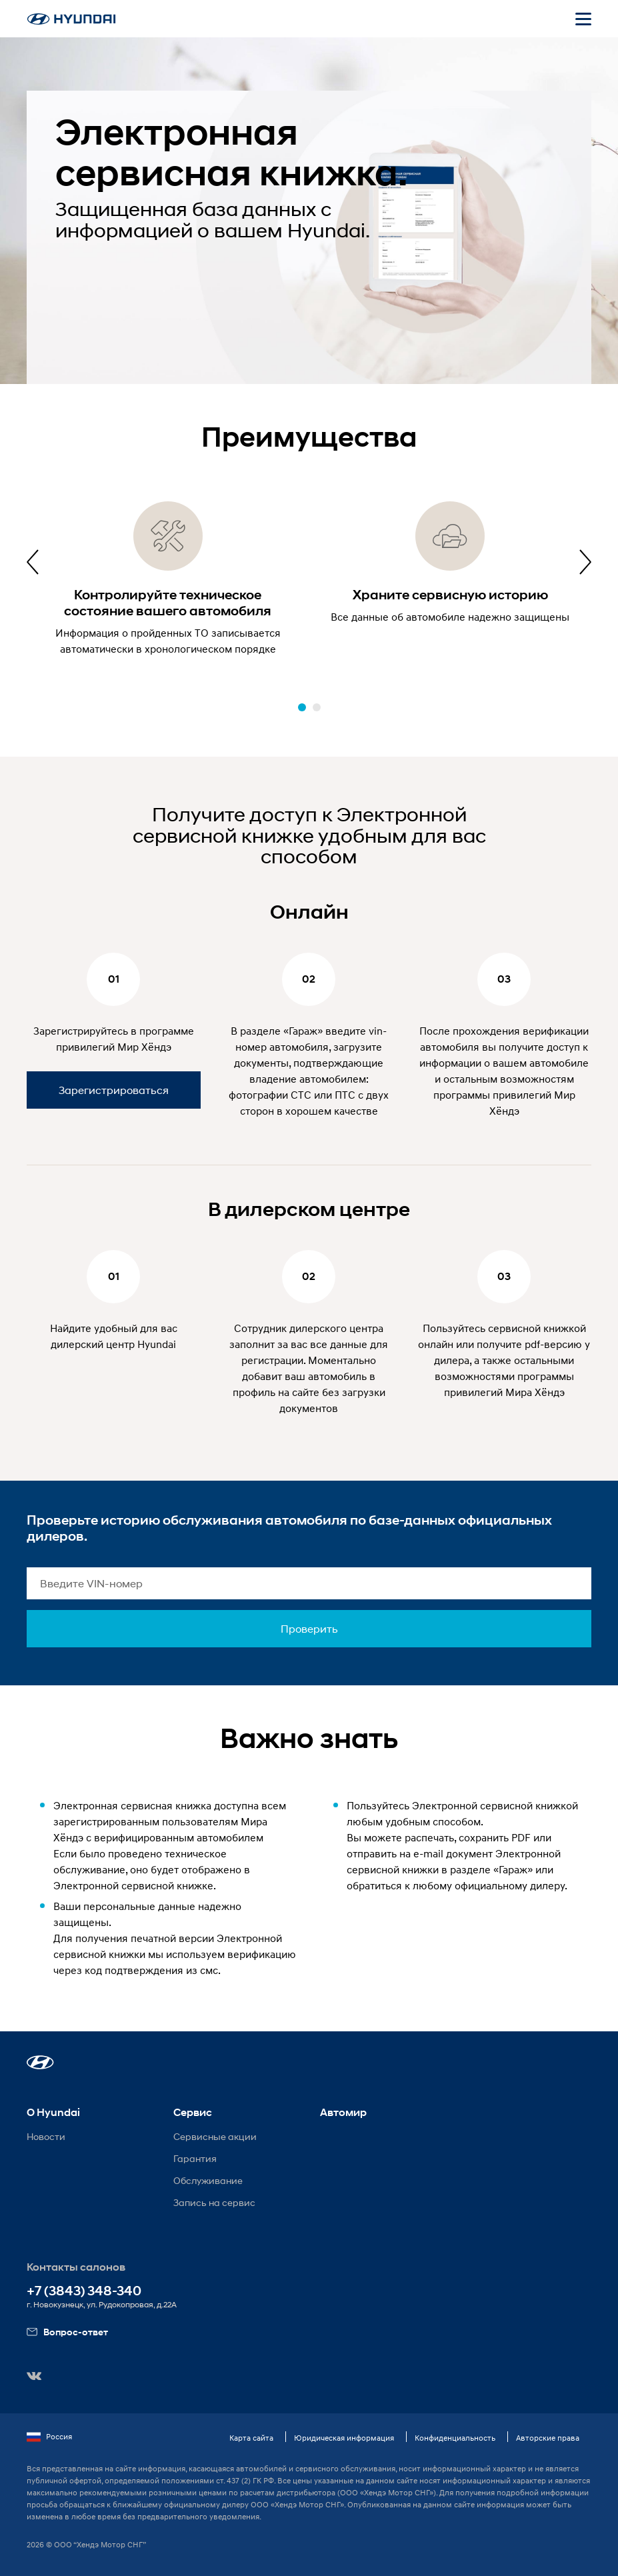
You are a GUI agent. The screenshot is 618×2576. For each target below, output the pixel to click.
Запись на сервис (214, 2202)
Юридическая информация (344, 2438)
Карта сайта (251, 2438)
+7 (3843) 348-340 (84, 2291)
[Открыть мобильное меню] (583, 18)
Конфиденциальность (455, 2438)
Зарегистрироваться (114, 1089)
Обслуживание (208, 2180)
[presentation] (33, 562)
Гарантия (195, 2158)
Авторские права (547, 2438)
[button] (302, 707)
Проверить (309, 1628)
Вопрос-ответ (67, 2331)
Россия (49, 2436)
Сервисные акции (215, 2136)
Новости (46, 2136)
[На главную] (71, 19)
